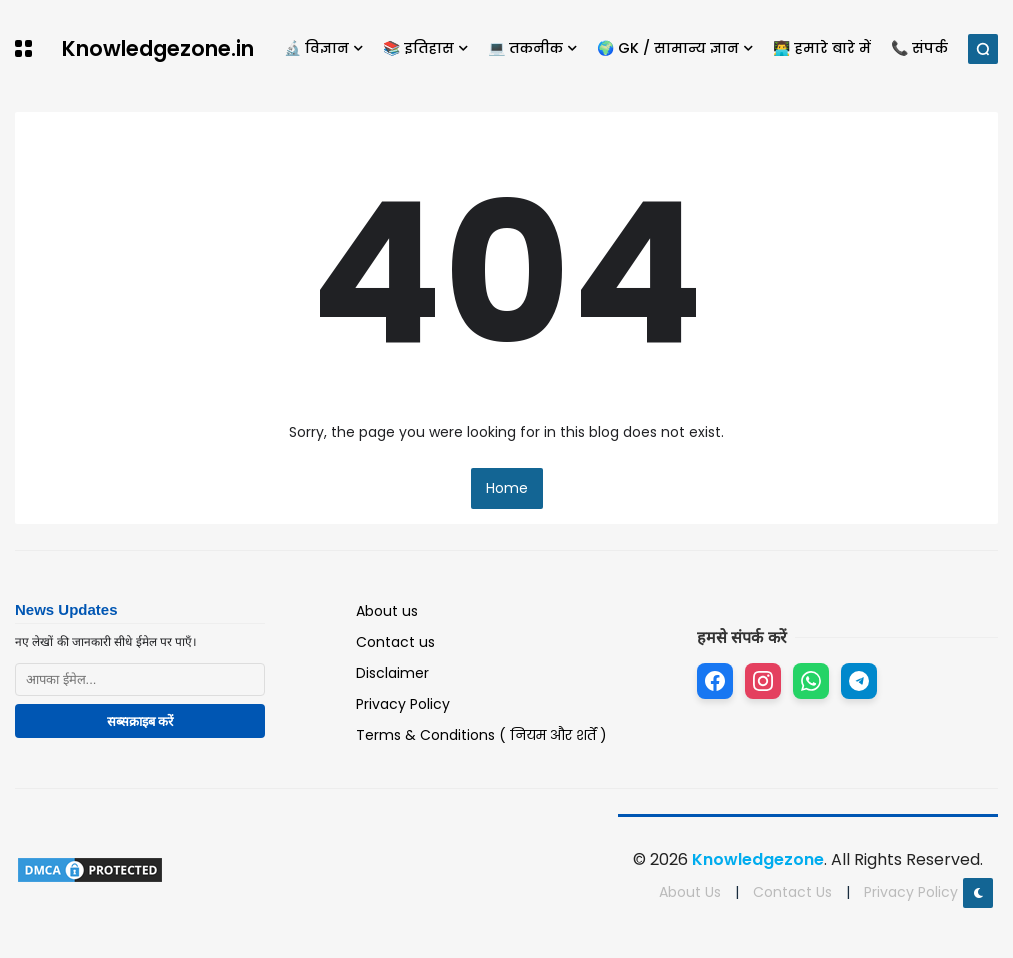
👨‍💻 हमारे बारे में (822, 48)
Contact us (395, 642)
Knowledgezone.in (158, 48)
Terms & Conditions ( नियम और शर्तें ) (481, 735)
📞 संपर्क (919, 48)
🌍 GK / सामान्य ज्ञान (668, 48)
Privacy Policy (403, 704)
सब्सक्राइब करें (140, 721)
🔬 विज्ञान (316, 48)
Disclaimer (392, 673)
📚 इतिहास (418, 48)
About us (387, 611)
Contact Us (792, 892)
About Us (690, 892)
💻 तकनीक (525, 48)
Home (507, 488)
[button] (23, 48)
